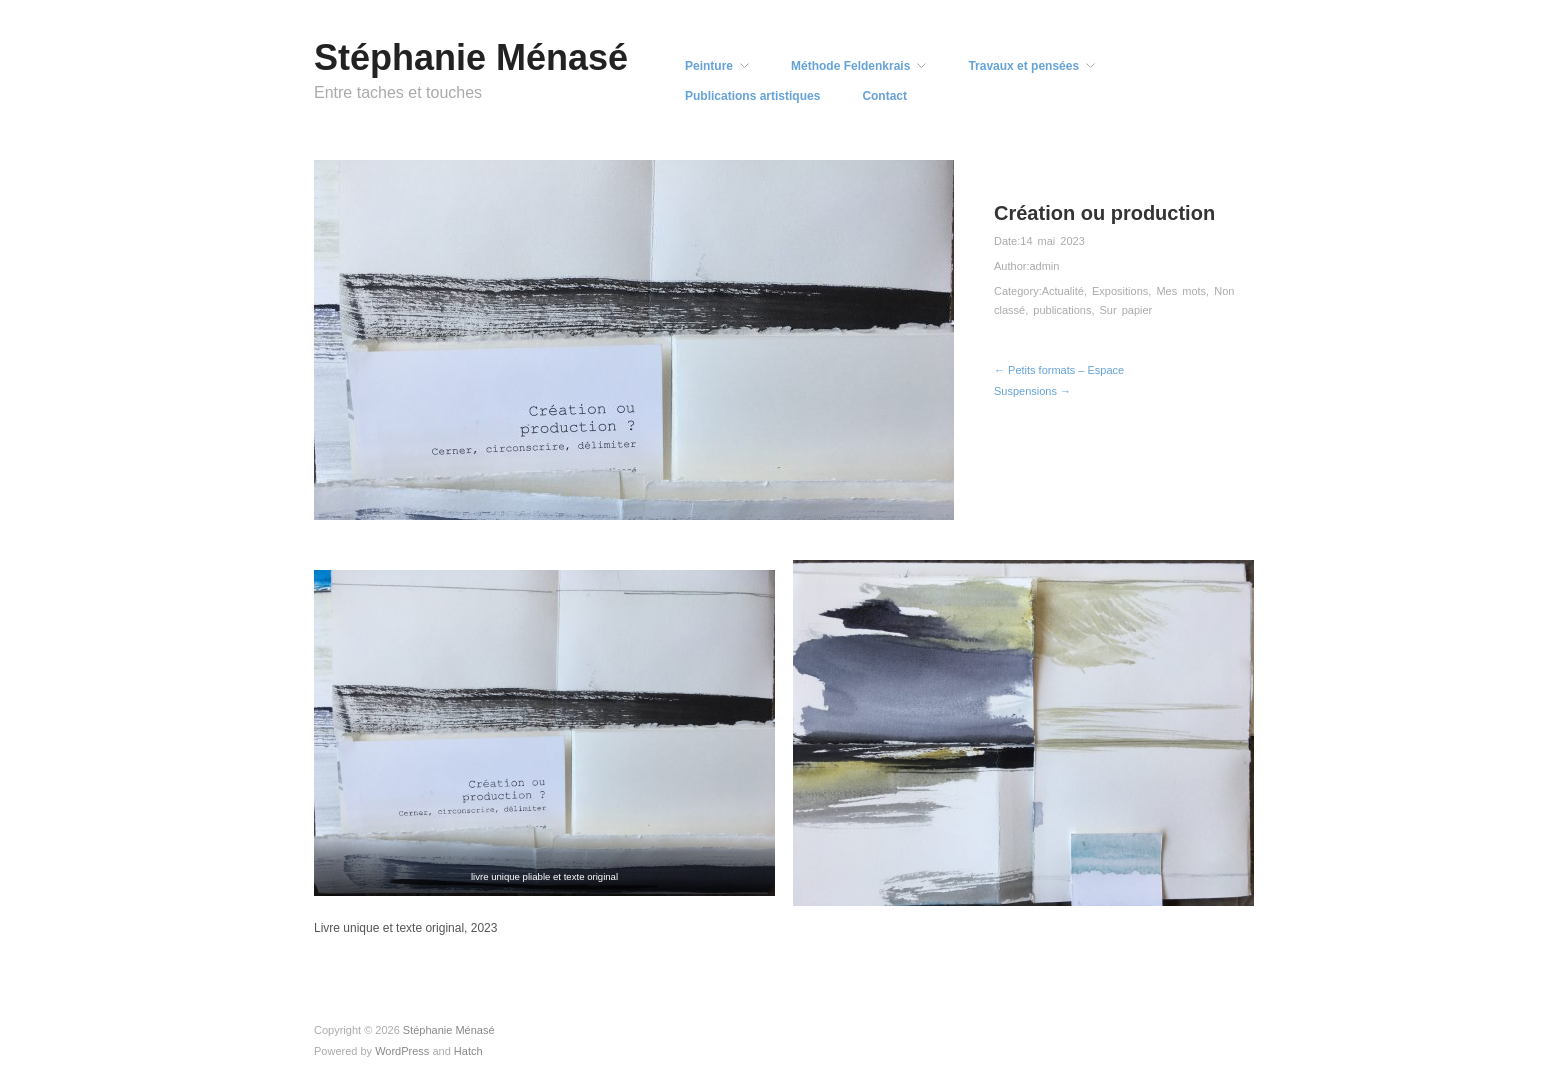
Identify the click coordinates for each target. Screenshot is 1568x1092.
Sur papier (1126, 310)
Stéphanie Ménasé (471, 57)
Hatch (468, 1051)
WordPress (402, 1051)
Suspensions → (1032, 391)
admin (1044, 266)
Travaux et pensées (1023, 66)
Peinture (709, 66)
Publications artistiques (752, 96)
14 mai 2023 (1052, 241)
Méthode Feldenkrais (850, 66)
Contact (884, 96)
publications (1062, 310)
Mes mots (1181, 291)
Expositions (1120, 291)
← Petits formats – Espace (1059, 370)
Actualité (1063, 291)
